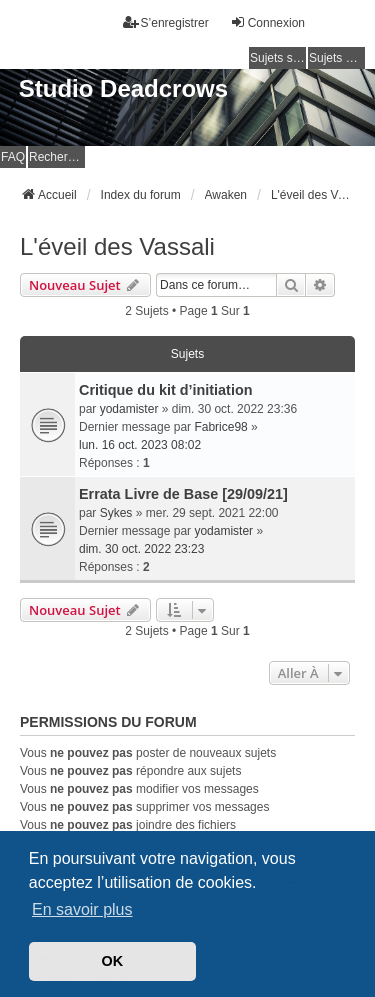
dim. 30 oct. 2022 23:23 (141, 549)
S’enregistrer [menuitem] (166, 22)
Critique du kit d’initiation (165, 390)
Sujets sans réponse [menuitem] (278, 58)
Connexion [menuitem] (267, 22)
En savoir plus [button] (82, 909)
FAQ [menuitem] (13, 157)
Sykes (116, 513)
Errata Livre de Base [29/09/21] (183, 494)
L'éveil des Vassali (117, 246)
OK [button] (113, 961)
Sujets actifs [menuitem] (337, 58)
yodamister (129, 409)
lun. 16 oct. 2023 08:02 (140, 445)
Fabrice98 (220, 427)
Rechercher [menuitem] (57, 157)
